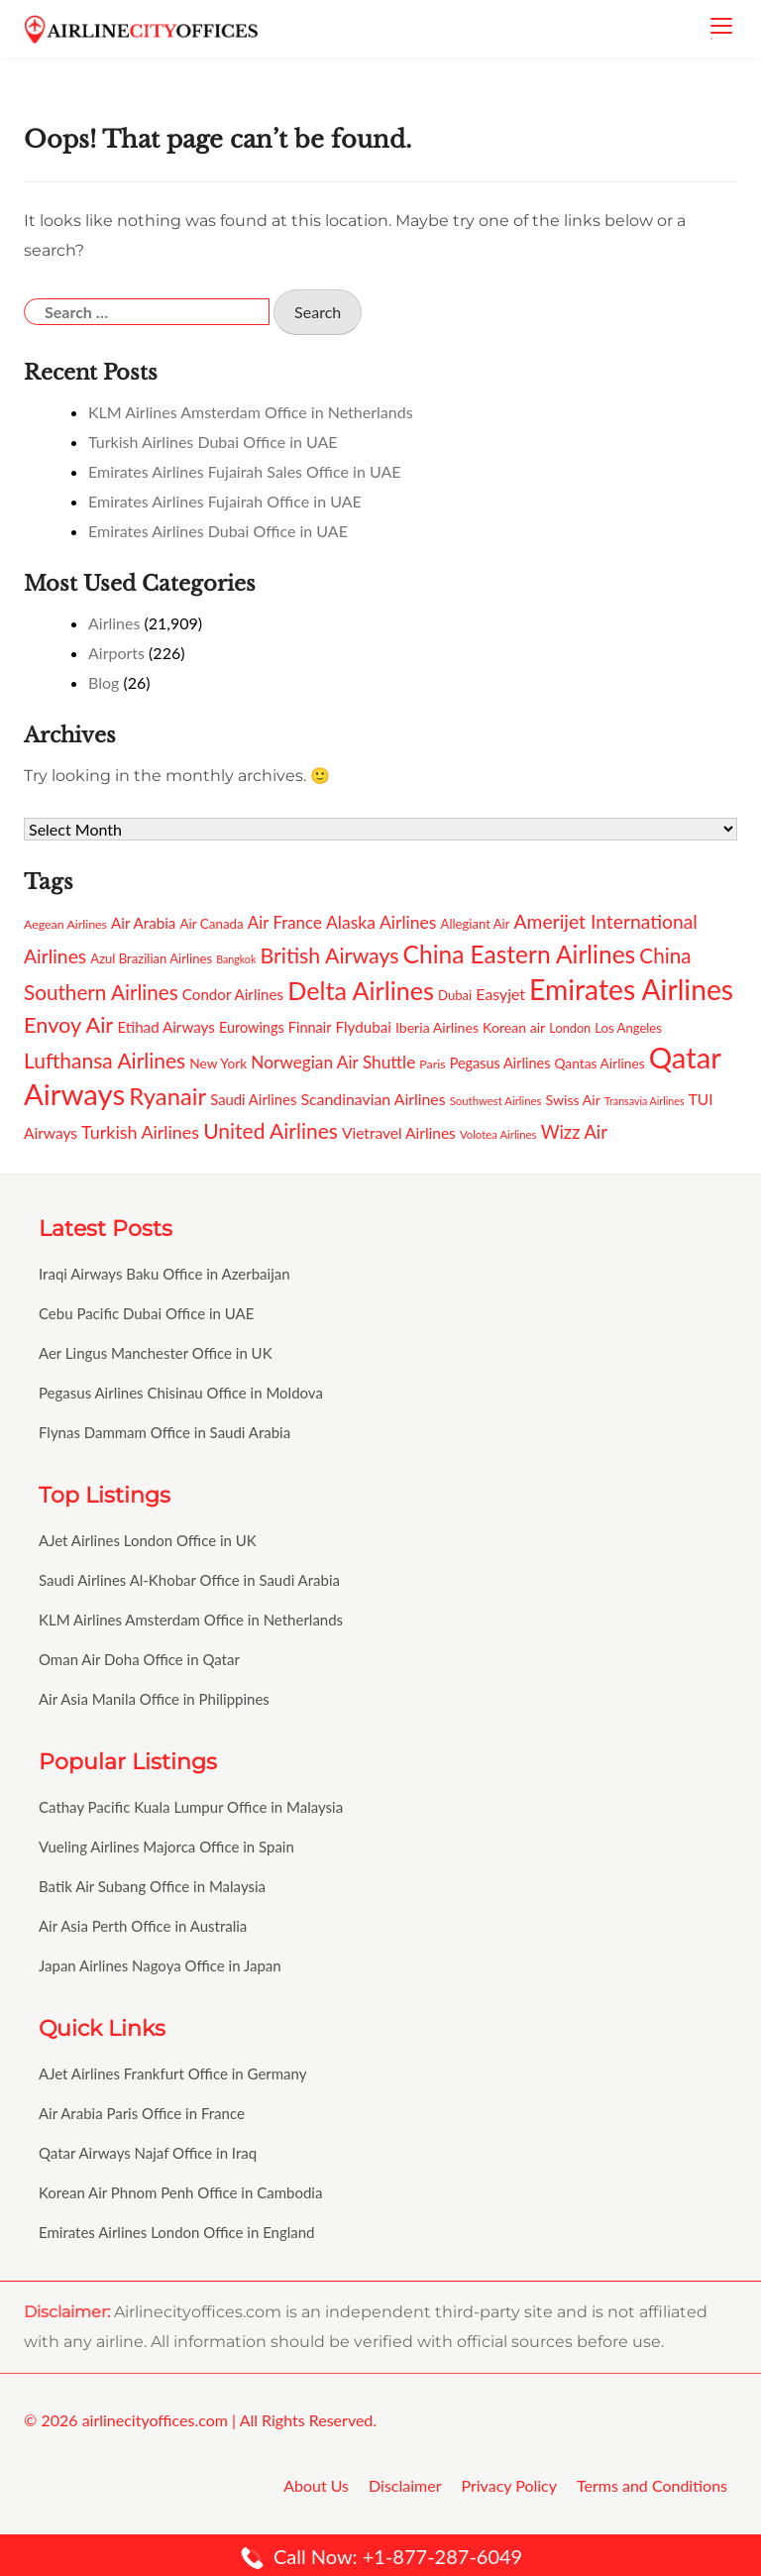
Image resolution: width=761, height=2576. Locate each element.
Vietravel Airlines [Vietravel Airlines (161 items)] (399, 1133)
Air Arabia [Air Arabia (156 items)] (143, 923)
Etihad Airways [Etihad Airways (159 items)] (165, 1027)
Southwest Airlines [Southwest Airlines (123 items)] (496, 1100)
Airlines (114, 623)
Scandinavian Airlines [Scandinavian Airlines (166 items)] (372, 1098)
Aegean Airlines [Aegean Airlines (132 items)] (65, 924)
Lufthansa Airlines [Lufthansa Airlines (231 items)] (104, 1060)
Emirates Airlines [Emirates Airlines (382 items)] (631, 989)
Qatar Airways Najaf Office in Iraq (148, 2153)
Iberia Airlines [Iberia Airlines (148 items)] (437, 1027)
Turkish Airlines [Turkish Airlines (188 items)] (140, 1132)
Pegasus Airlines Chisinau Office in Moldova (181, 1392)
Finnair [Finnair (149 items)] (310, 1027)
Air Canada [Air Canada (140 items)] (211, 924)
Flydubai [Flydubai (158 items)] (363, 1027)
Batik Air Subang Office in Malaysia (152, 1886)
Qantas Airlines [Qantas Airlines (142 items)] (600, 1063)
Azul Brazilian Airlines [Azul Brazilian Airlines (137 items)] (151, 958)
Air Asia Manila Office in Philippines (154, 1699)
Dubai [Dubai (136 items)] (455, 995)
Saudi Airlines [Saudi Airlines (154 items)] (253, 1099)
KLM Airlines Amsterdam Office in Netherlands (250, 411)
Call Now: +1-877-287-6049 (380, 2556)
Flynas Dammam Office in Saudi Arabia (164, 1432)
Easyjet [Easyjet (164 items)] (500, 993)
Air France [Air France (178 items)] (285, 922)
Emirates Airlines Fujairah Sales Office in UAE (244, 471)
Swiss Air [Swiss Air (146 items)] (573, 1099)
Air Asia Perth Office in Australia (143, 1926)
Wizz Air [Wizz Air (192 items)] (574, 1132)
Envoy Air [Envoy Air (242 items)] (68, 1025)
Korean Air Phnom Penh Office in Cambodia (180, 2192)
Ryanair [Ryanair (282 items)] (167, 1096)
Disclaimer (405, 2485)
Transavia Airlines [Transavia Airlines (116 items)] (644, 1100)
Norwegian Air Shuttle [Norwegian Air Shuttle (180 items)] (333, 1062)
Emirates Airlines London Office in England (177, 2232)
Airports (116, 652)
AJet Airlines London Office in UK (148, 1540)
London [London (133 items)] (570, 1028)
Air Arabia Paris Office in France (142, 2113)
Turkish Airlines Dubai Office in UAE (213, 441)
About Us (316, 2485)
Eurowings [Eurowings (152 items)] (251, 1027)
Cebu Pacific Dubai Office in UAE (146, 1313)
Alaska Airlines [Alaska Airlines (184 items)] (381, 922)
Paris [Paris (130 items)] (432, 1064)
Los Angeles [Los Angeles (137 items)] (628, 1028)
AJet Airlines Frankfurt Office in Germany (173, 2073)
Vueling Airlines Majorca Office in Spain (166, 1846)
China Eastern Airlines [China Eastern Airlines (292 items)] (519, 954)
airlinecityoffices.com (155, 2419)
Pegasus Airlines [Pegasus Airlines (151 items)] (500, 1063)
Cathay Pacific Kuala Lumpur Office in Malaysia (191, 1807)
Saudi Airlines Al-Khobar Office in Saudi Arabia (189, 1580)
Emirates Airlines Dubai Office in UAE (218, 530)
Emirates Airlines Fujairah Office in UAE (225, 501)
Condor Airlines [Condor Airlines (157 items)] (232, 994)
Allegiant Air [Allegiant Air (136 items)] (475, 924)
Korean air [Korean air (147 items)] (514, 1027)
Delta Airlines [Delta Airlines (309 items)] (360, 990)
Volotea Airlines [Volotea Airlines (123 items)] (498, 1134)
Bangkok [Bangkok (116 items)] (236, 958)
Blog (103, 682)
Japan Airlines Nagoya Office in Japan (160, 1965)
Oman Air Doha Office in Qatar (139, 1659)
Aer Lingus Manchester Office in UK (155, 1353)
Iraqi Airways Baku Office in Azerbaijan (164, 1274)
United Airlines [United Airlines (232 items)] (270, 1130)
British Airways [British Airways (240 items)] (329, 955)
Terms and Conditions (652, 2485)
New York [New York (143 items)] (218, 1063)
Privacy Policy (509, 2485)
